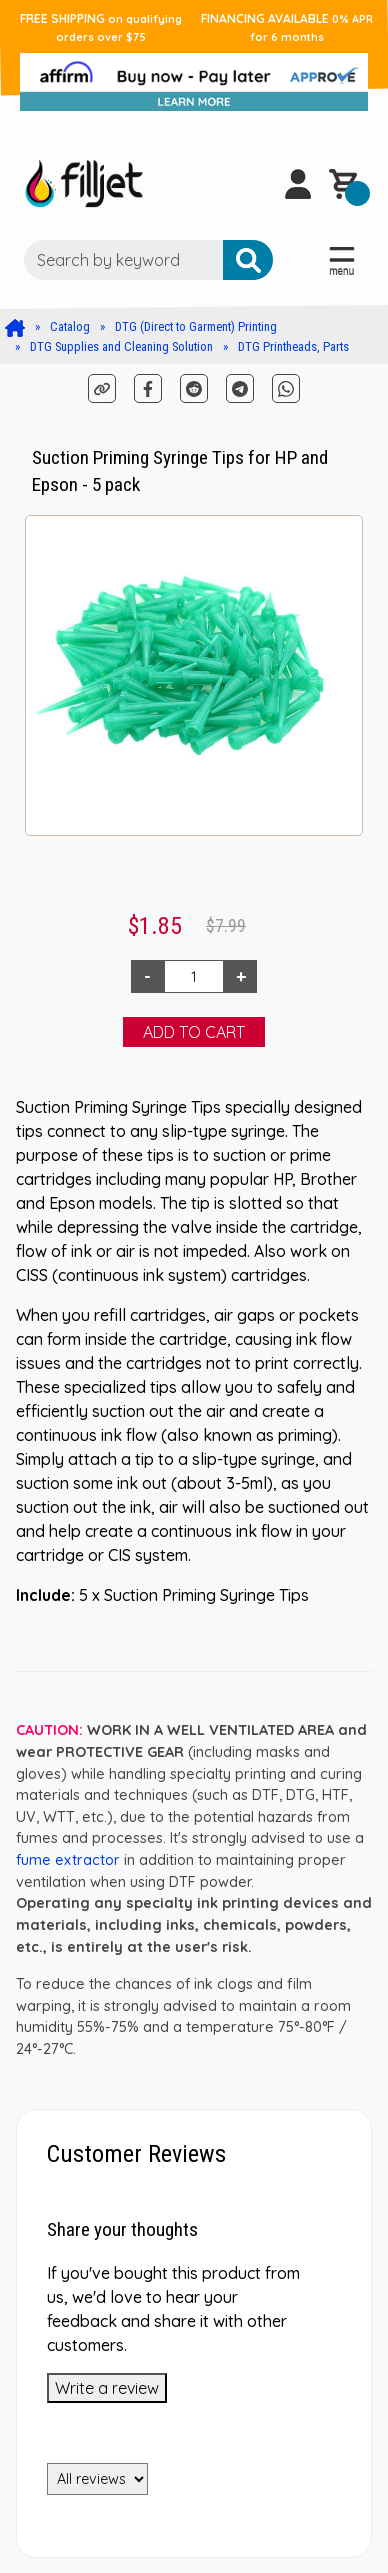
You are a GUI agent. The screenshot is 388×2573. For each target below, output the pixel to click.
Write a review (107, 2388)
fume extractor (68, 1860)
